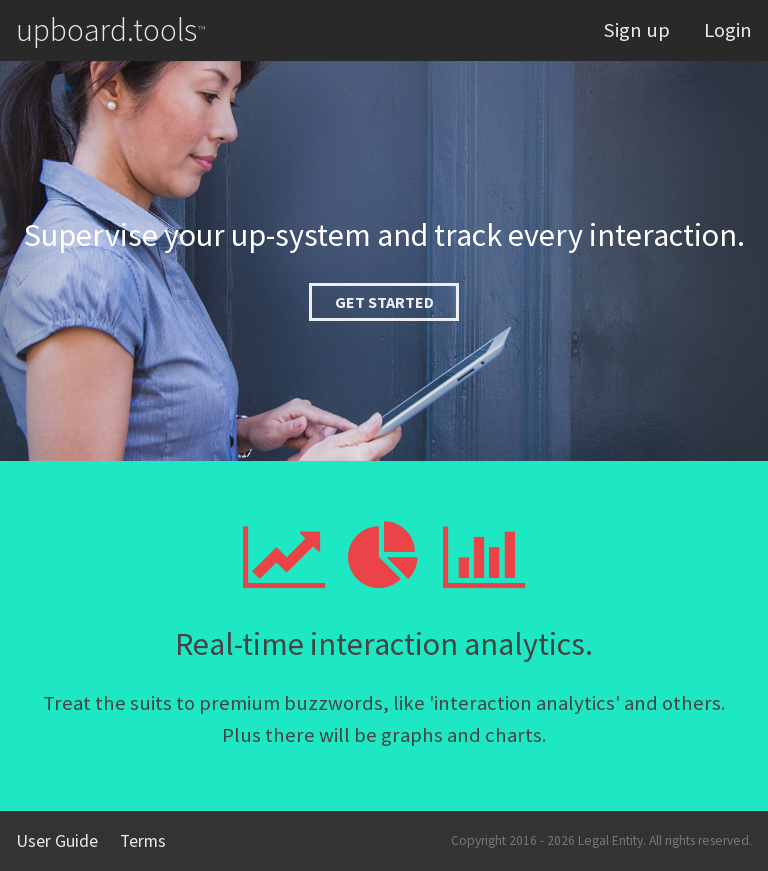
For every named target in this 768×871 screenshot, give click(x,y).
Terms (143, 841)
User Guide (57, 841)
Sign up (636, 30)
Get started (384, 302)
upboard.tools (110, 30)
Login (728, 30)
